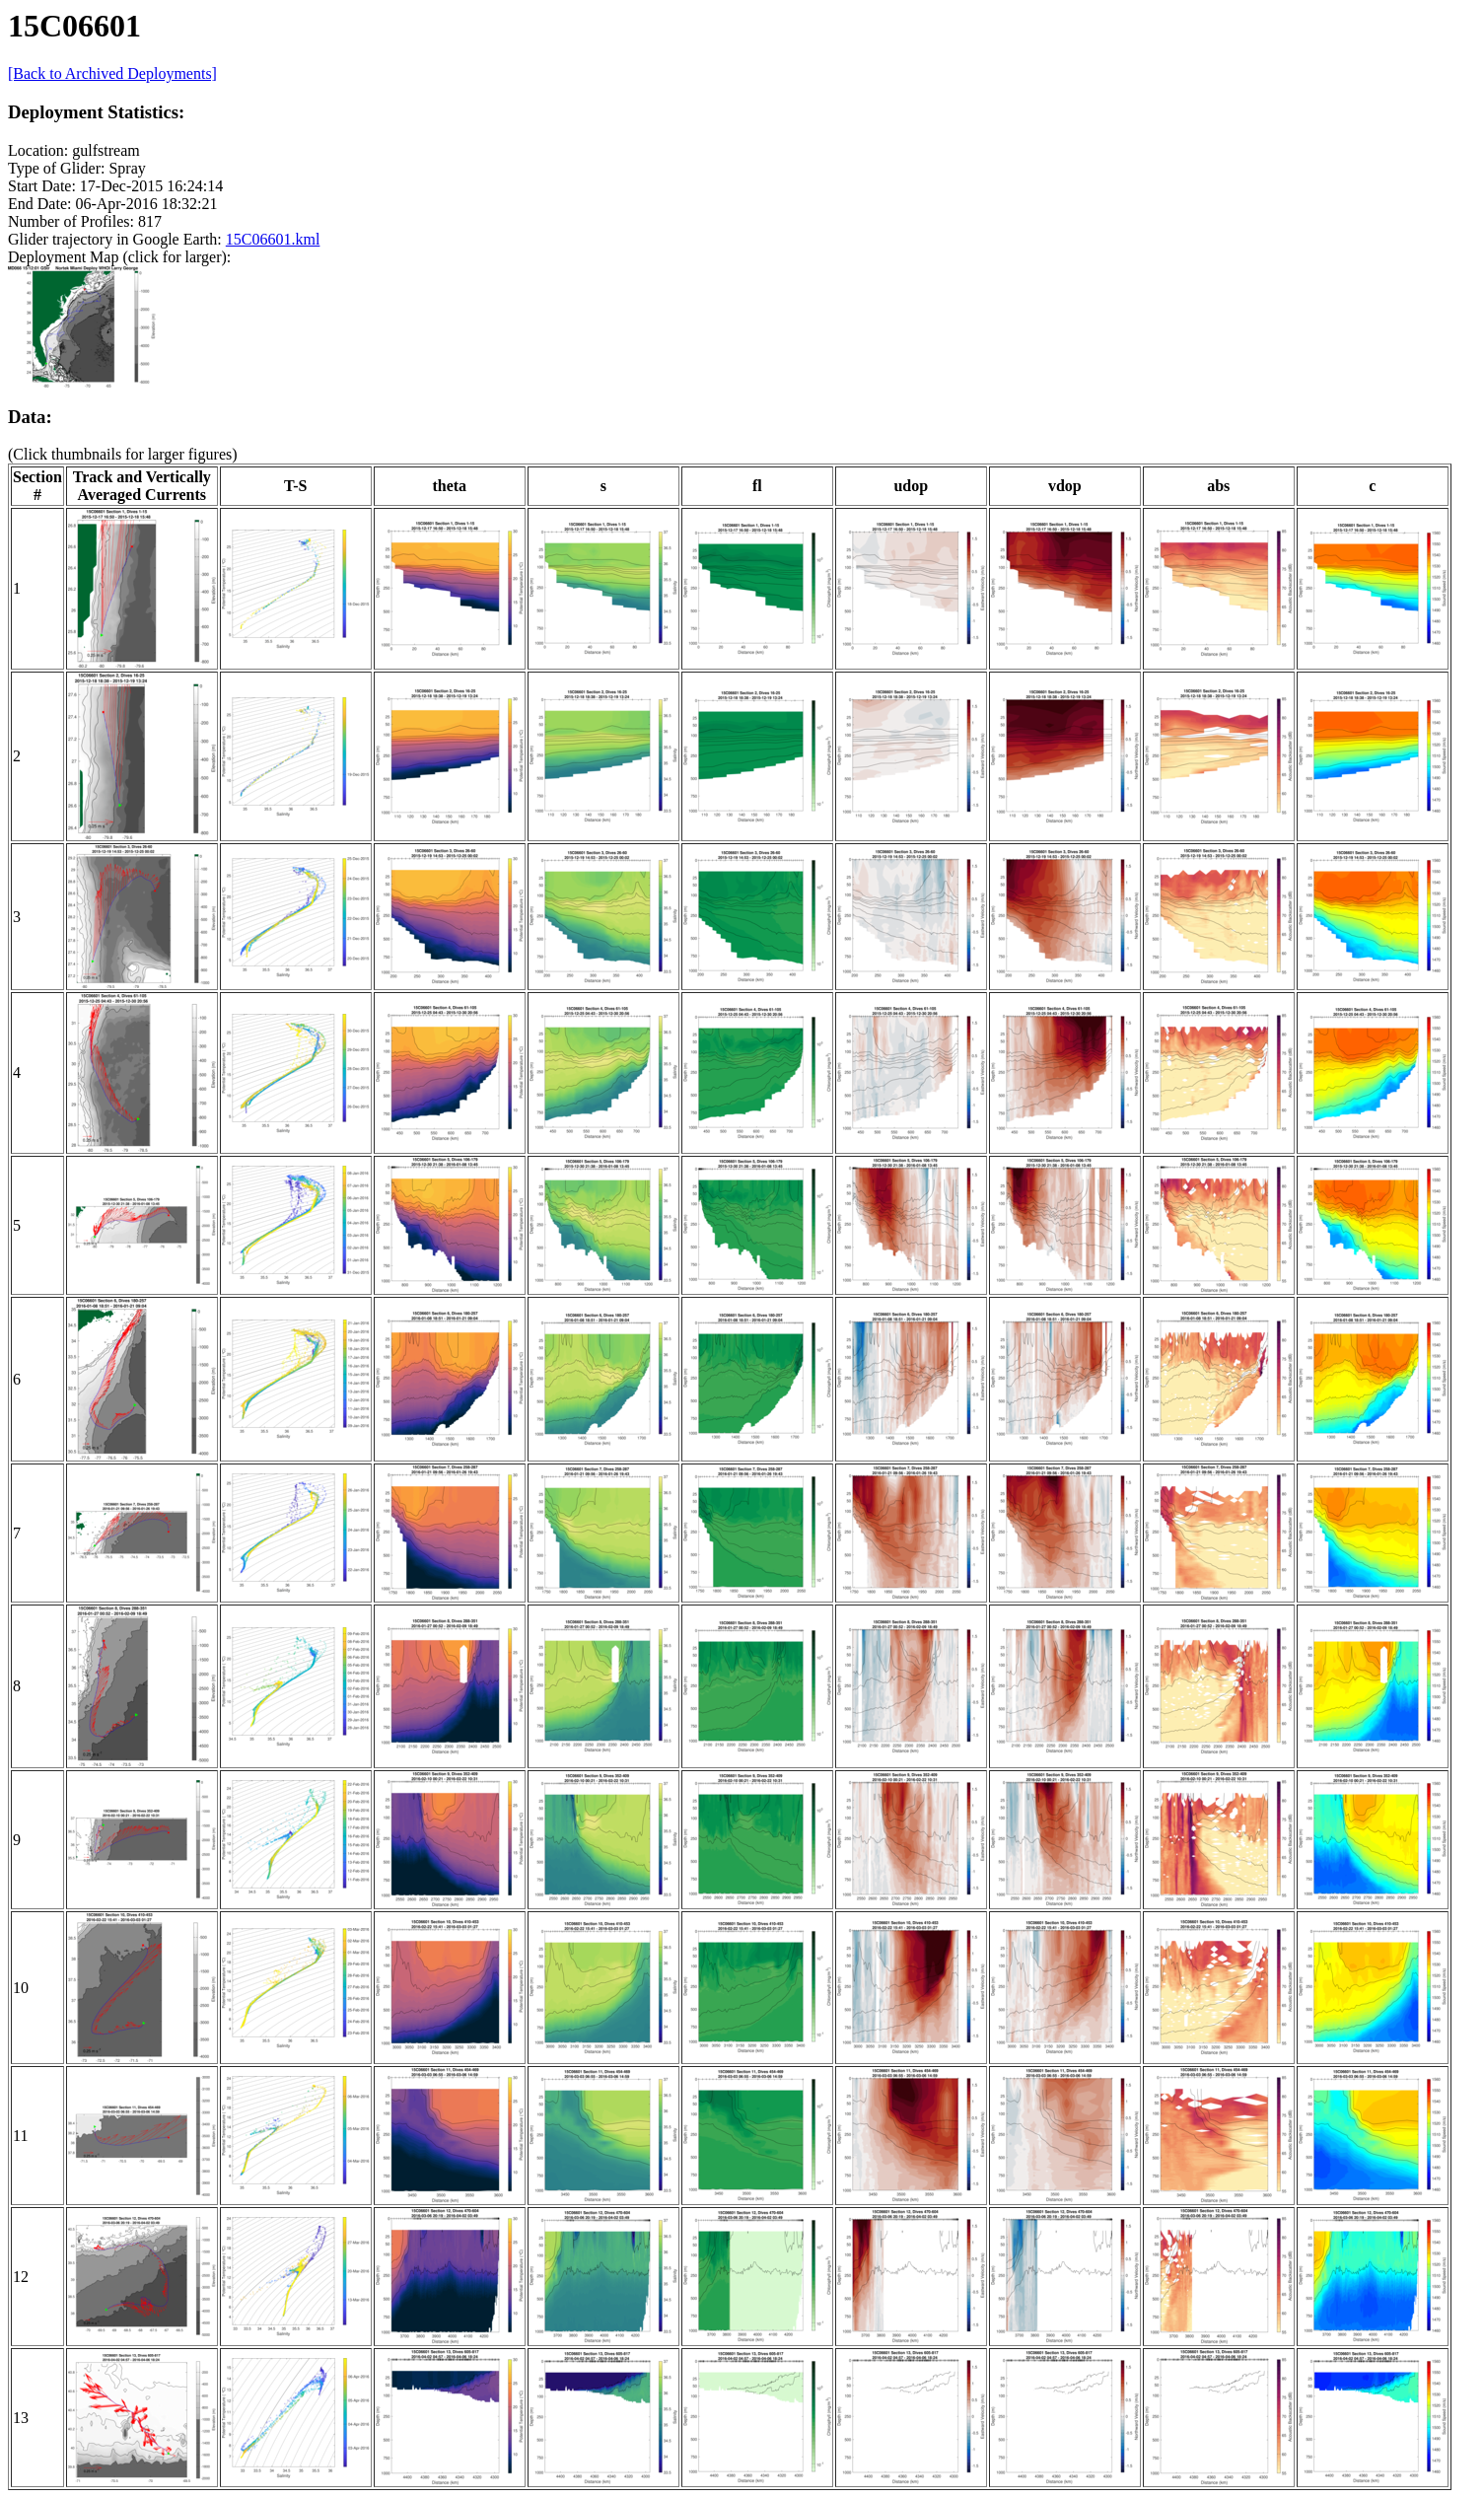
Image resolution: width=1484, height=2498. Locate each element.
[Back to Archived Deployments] (112, 73)
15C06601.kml (273, 239)
